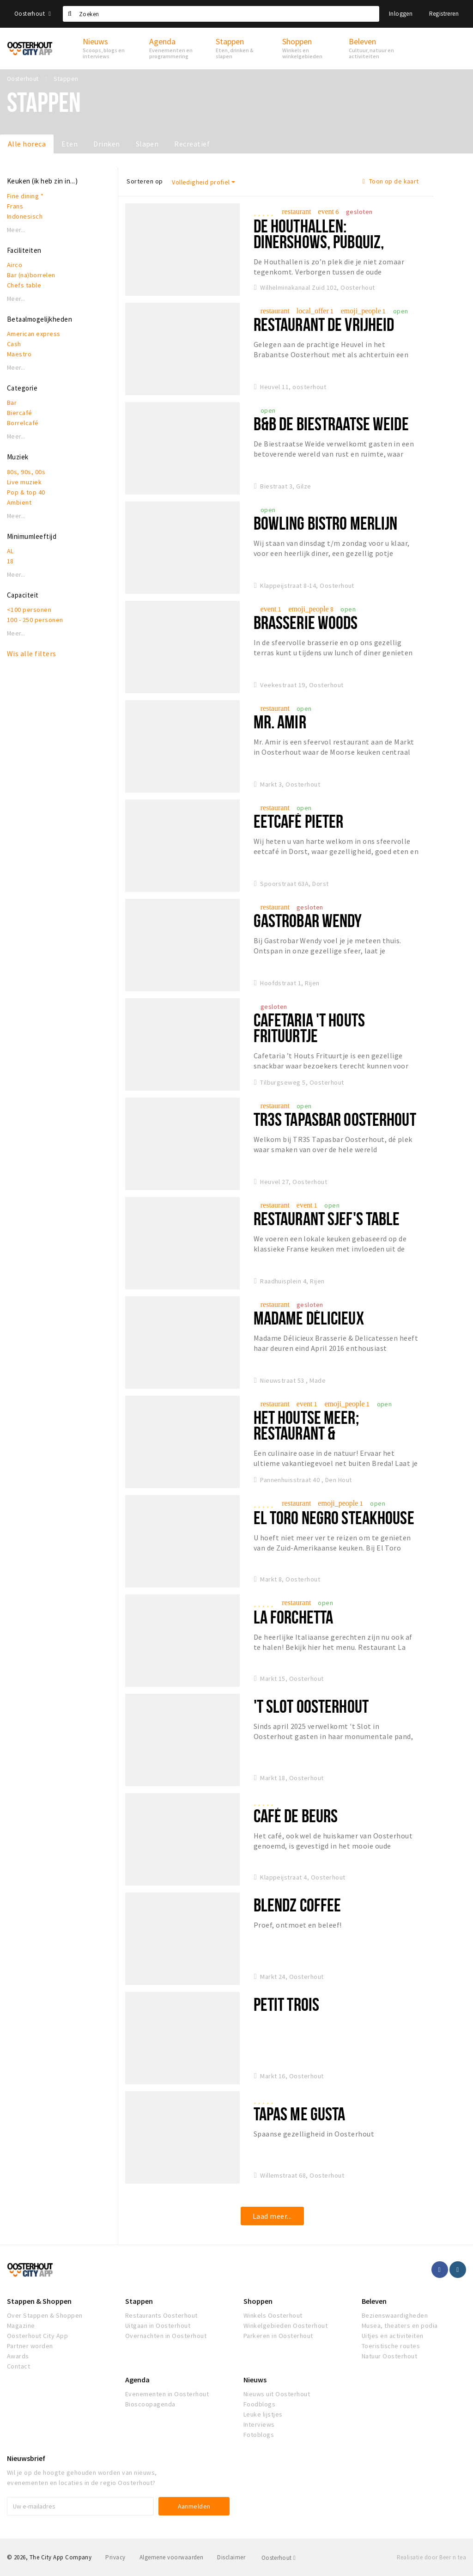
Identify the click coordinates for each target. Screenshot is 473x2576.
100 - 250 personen (35, 620)
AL (10, 551)
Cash (14, 344)
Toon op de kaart (391, 181)
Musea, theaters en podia (400, 2325)
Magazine (21, 2325)
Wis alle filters (31, 653)
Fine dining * (25, 196)
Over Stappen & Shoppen (45, 2315)
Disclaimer (231, 2557)
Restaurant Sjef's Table (327, 1218)
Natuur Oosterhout (389, 2356)
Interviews (259, 2424)
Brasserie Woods (306, 622)
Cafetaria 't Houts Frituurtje (309, 1027)
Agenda (137, 2379)
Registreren (444, 14)
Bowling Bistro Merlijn (326, 523)
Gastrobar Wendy (308, 920)
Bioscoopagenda (150, 2404)
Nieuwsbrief (26, 2458)
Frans (15, 206)
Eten (69, 143)
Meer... (16, 230)
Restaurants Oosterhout (161, 2315)
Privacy (115, 2557)
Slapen (147, 143)
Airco (14, 265)
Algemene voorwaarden (171, 2557)
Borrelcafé (23, 423)
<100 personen (29, 609)
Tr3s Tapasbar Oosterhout (335, 1119)
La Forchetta (293, 1617)
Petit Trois (286, 2004)
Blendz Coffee (297, 1905)
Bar (12, 402)
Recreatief (192, 143)
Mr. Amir (280, 722)
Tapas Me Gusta (300, 2114)
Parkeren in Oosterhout (278, 2336)
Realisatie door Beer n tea (431, 2557)
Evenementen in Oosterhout (167, 2394)
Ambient (19, 502)
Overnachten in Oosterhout (165, 2336)
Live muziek (24, 482)
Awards (18, 2356)
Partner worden (30, 2346)
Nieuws (255, 2379)
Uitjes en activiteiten (393, 2336)
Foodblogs (259, 2404)
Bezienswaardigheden (395, 2315)
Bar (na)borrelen (31, 275)
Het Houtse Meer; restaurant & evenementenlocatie (317, 1433)
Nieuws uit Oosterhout (276, 2394)
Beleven (374, 2301)
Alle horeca (27, 143)
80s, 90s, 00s (26, 472)
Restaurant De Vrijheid (324, 324)
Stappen (139, 2301)
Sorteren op (145, 181)
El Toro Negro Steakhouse (334, 1517)
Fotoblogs (258, 2434)
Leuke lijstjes (263, 2414)
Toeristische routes (391, 2346)
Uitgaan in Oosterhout (157, 2325)
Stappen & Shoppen (39, 2301)
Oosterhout (32, 14)
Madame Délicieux (309, 1318)
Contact (18, 2366)
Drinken (106, 143)
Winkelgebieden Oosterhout (285, 2325)
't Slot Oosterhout (311, 1706)
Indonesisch (24, 216)
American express (34, 334)
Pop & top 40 (26, 492)
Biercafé (19, 413)
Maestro (19, 354)
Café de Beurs (296, 1815)
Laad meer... (272, 2216)
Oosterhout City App (37, 2336)
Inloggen (400, 14)
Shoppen (258, 2301)
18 (10, 561)
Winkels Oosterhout (273, 2315)
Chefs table (24, 285)
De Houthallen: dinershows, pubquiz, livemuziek (319, 241)
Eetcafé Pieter (299, 821)
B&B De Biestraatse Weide (331, 423)
